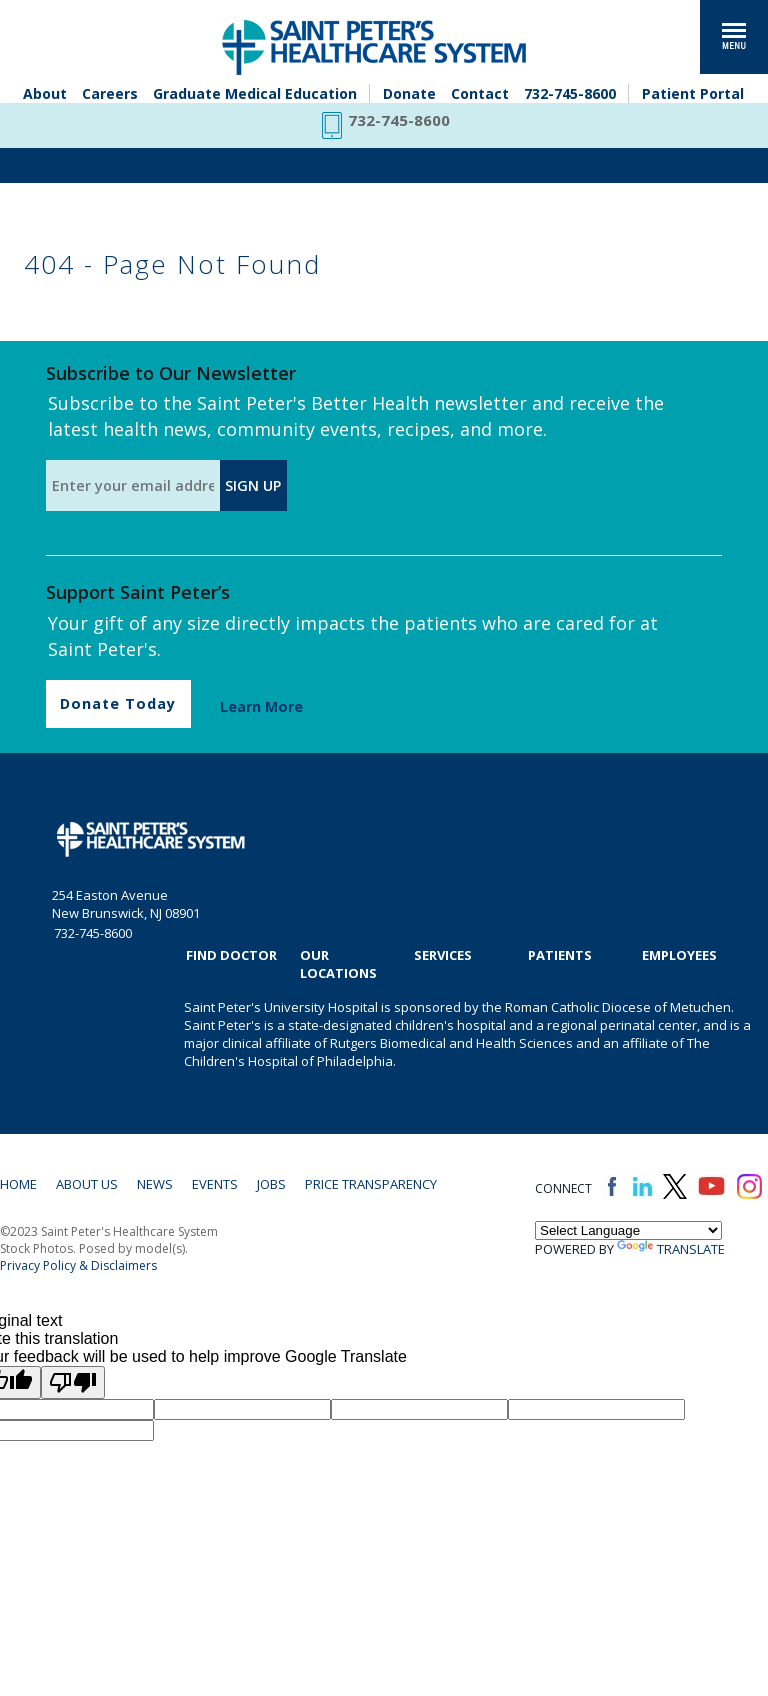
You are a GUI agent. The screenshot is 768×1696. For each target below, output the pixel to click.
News (155, 1184)
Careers (110, 93)
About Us (87, 1184)
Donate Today (118, 703)
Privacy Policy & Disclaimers (78, 1265)
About (45, 93)
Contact (480, 93)
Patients (560, 955)
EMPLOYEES (679, 955)
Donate (409, 93)
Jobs (271, 1184)
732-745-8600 (570, 93)
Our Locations (338, 964)
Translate (671, 1249)
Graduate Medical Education (255, 93)
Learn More (261, 706)
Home (18, 1184)
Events (215, 1184)
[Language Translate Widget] (628, 1230)
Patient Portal (693, 93)
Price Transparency (371, 1184)
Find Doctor (231, 955)
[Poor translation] (73, 1382)
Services (443, 955)
